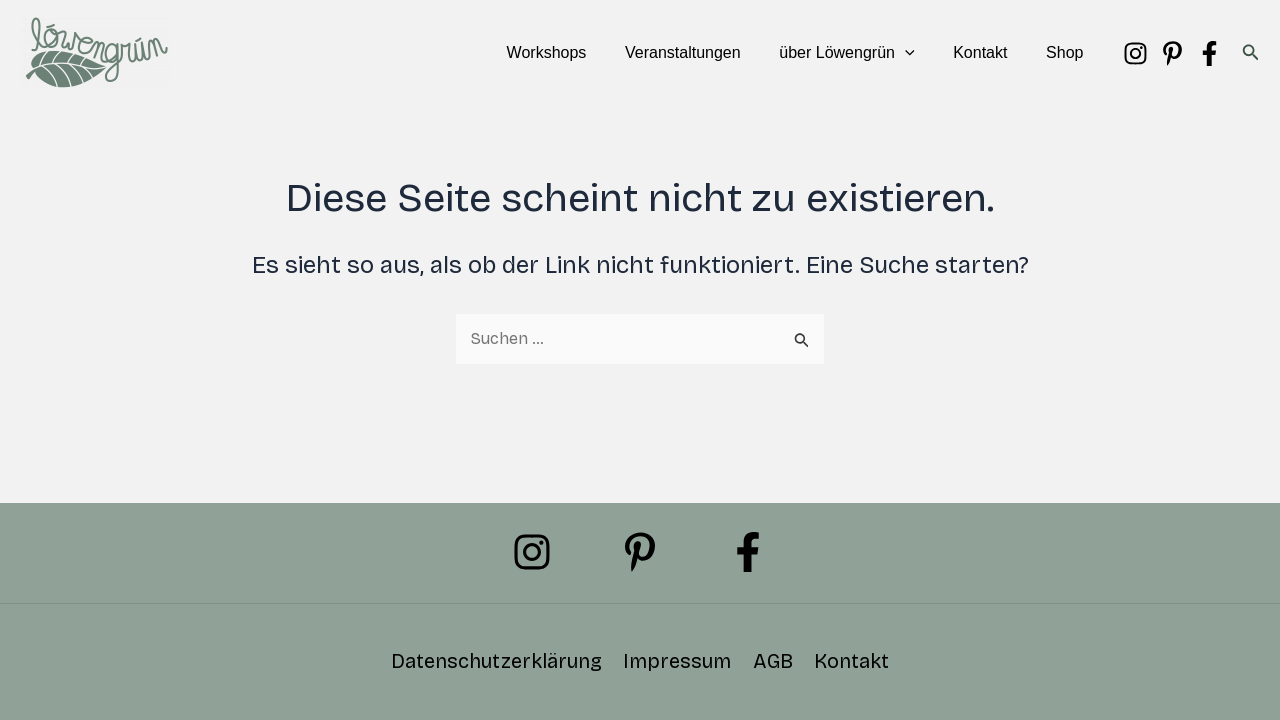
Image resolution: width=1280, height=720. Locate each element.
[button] (922, 53)
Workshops (577, 52)
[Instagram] (1135, 53)
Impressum (678, 662)
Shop (1067, 52)
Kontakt (990, 52)
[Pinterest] (1172, 53)
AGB (772, 662)
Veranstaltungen (706, 52)
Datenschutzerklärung (498, 662)
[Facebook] (1209, 53)
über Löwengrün (863, 53)
